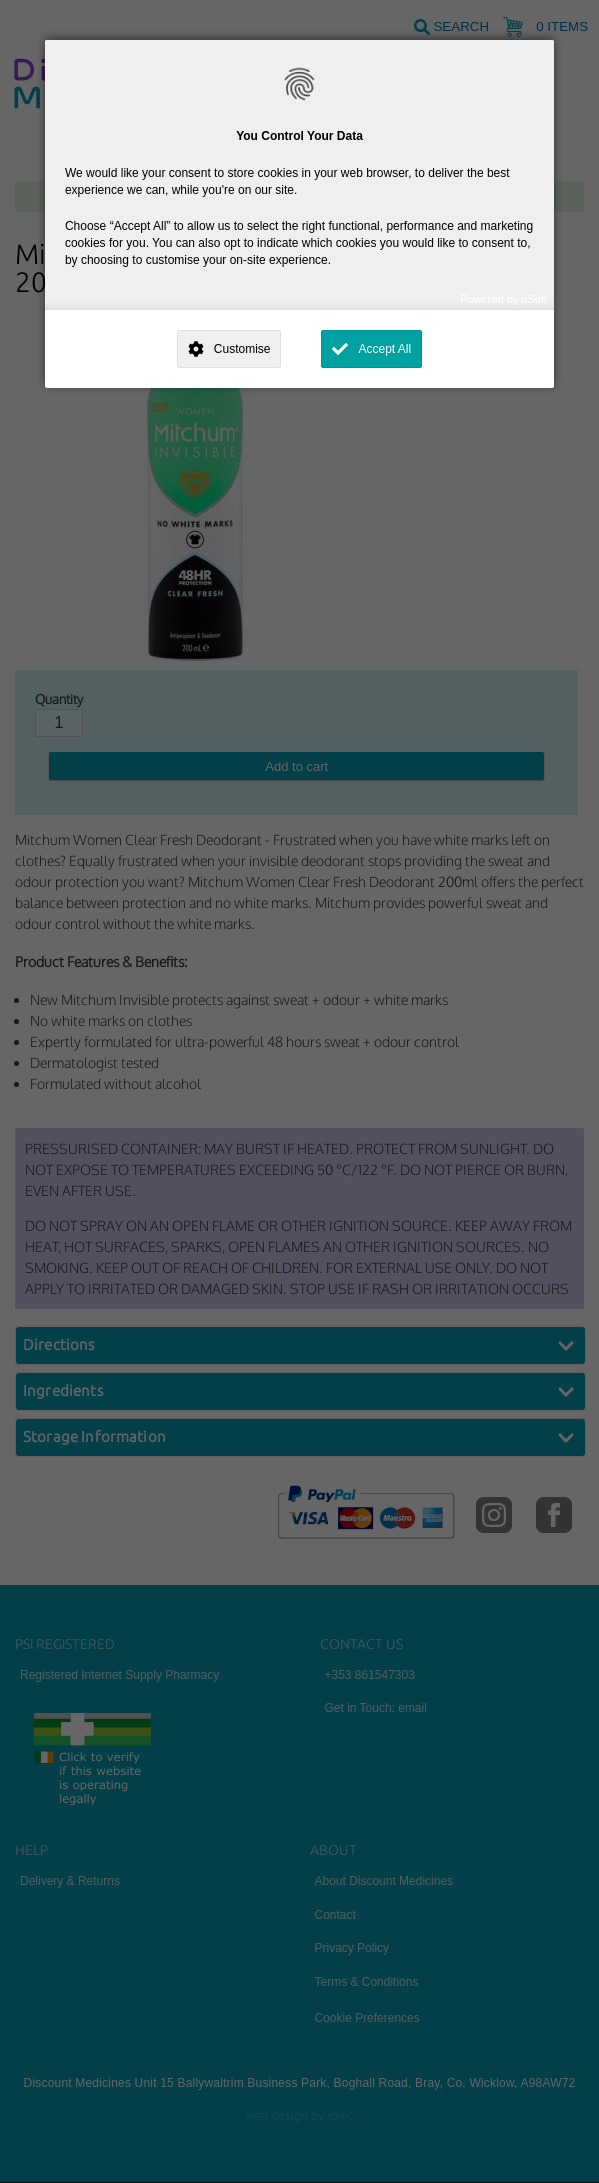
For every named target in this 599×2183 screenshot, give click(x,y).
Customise (242, 349)
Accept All (384, 349)
